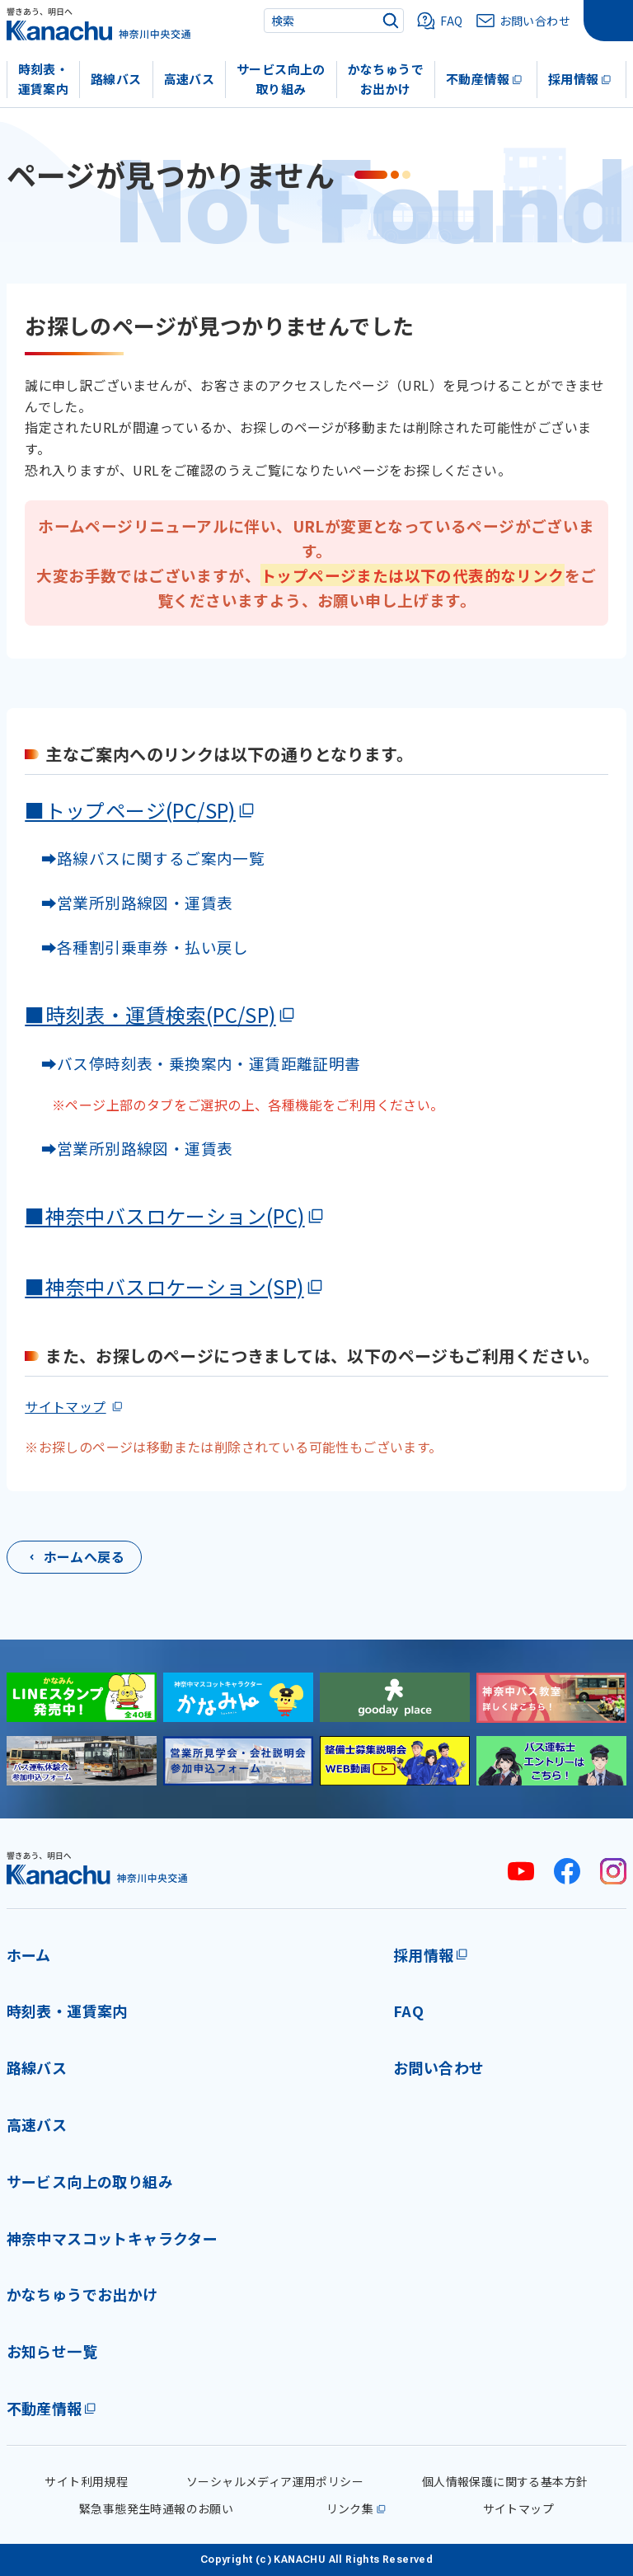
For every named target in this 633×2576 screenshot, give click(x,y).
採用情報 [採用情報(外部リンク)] (423, 1954)
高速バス (189, 78)
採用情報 (573, 78)
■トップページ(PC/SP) (130, 809)
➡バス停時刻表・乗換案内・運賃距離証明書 (201, 1063)
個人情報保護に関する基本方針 (505, 2481)
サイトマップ (65, 1406)
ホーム (29, 1954)
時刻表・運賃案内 (43, 79)
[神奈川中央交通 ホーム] (97, 1867)
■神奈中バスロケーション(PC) (164, 1215)
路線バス (116, 78)
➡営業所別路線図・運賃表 (128, 902)
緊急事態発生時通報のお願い (156, 2508)
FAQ (408, 2010)
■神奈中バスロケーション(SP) (164, 1286)
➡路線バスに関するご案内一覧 (145, 858)
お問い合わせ (438, 2067)
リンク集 (350, 2508)
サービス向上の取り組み (281, 79)
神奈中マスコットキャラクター (112, 2238)
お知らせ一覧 (52, 2351)
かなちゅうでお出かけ (386, 79)
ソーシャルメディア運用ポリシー (274, 2481)
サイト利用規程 (86, 2481)
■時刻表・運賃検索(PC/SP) (150, 1014)
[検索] (391, 20)
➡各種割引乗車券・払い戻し (137, 947)
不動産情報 (477, 78)
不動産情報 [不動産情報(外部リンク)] (44, 2408)
